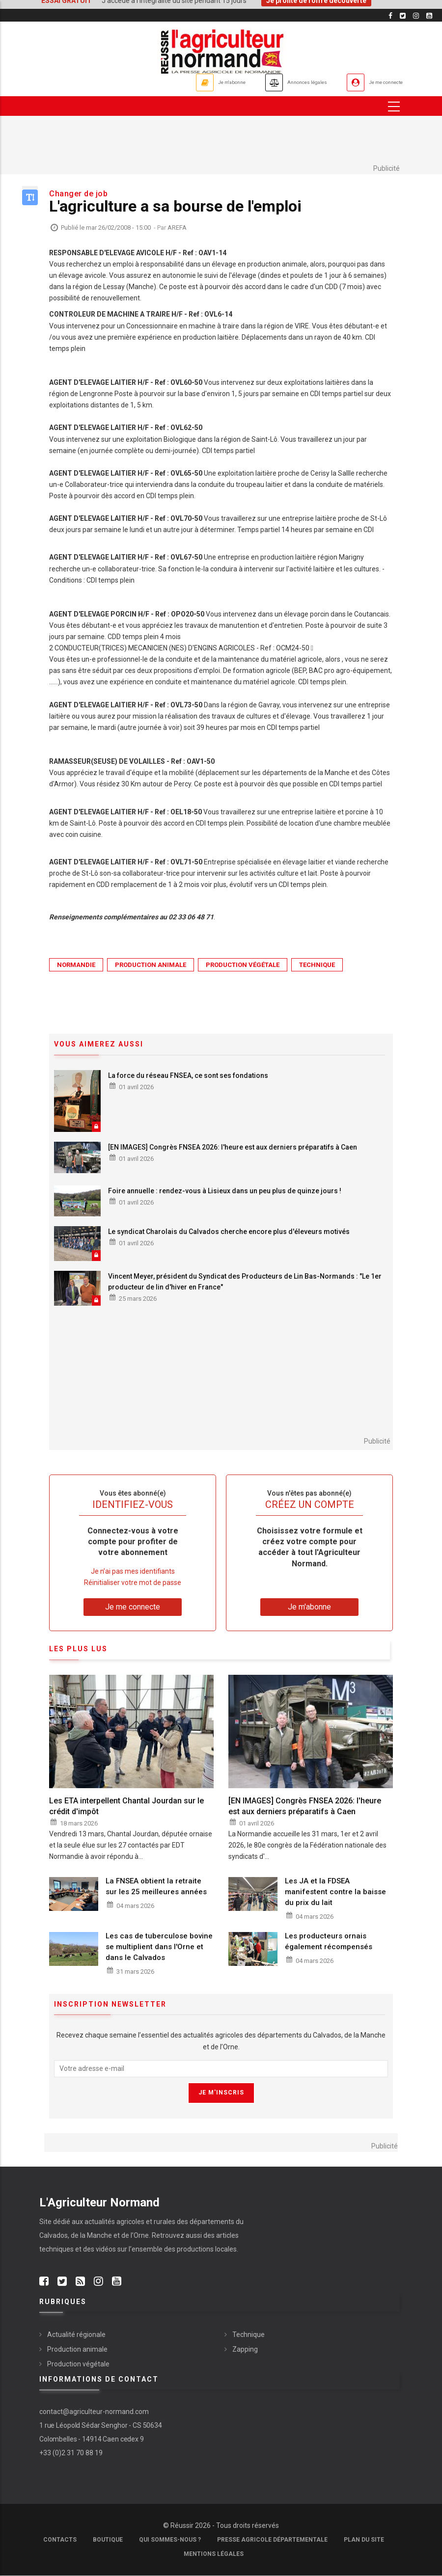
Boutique (108, 2540)
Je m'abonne (175, 82)
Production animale (150, 965)
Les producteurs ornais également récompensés (328, 1941)
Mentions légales (214, 2554)
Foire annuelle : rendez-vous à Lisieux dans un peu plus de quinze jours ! (224, 1191)
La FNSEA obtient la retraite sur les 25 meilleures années (156, 1887)
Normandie (76, 965)
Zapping (245, 2349)
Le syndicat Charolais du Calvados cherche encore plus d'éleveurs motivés (229, 1231)
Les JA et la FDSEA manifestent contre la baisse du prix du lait (335, 1892)
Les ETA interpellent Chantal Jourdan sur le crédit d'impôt (126, 1806)
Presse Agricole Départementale (272, 2540)
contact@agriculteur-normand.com (94, 2412)
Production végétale (242, 965)
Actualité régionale (76, 2334)
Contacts (60, 2540)
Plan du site (364, 2540)
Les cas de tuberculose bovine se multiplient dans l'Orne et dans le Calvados (159, 1947)
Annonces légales (272, 82)
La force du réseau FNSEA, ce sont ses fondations (188, 1075)
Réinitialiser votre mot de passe (132, 1582)
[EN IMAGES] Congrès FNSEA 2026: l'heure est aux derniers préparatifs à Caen (232, 1148)
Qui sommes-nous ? (170, 2540)
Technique (317, 965)
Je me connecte (375, 82)
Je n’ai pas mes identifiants (133, 1571)
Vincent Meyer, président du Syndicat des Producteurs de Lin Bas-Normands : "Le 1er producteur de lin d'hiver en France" (245, 1282)
